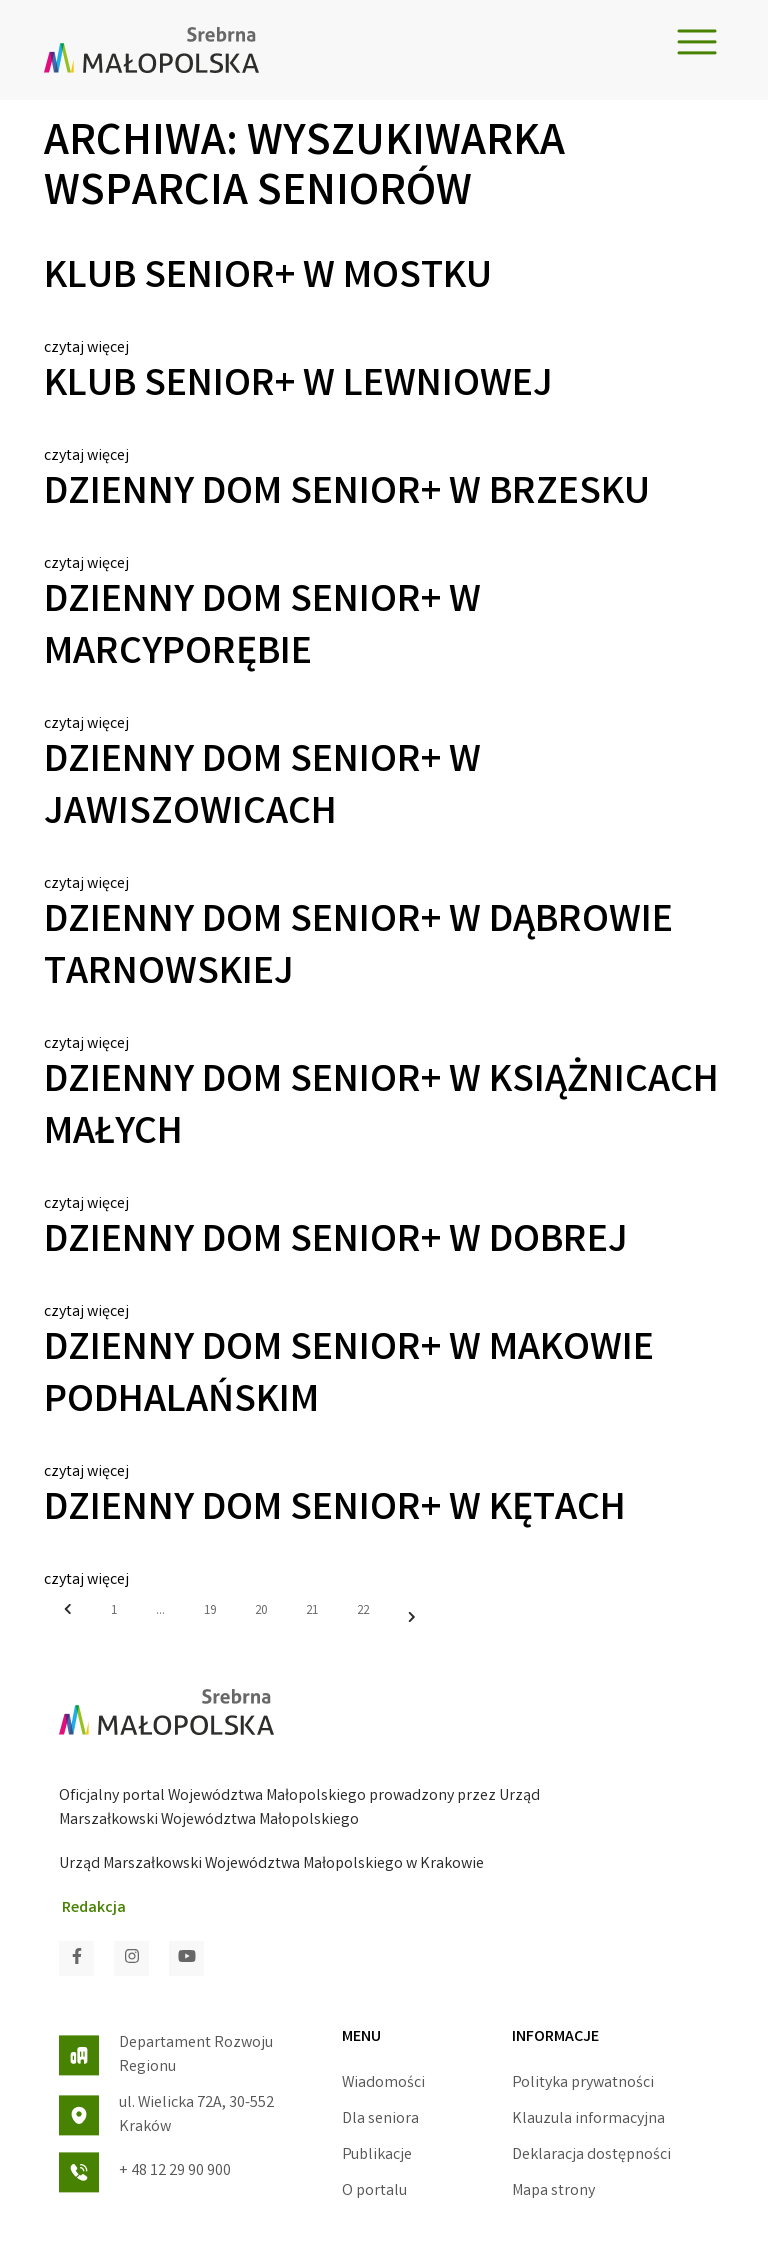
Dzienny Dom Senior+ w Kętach (335, 1511)
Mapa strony (553, 2191)
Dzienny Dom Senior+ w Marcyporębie (262, 629)
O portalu (374, 2191)
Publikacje (377, 2155)
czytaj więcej (86, 348)
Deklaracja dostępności (591, 2155)
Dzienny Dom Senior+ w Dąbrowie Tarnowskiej (358, 949)
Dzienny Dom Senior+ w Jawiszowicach (262, 789)
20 (261, 1611)
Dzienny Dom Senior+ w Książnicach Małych (381, 1109)
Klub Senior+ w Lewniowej (298, 387)
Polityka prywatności (583, 2083)
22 (363, 1611)
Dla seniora (380, 2119)
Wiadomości (383, 2083)
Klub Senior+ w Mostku (268, 279)
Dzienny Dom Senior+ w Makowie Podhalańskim (349, 1377)
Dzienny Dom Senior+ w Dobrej (336, 1243)
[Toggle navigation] (697, 42)
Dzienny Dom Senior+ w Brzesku (347, 495)
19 (210, 1611)
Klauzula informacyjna (588, 2119)
